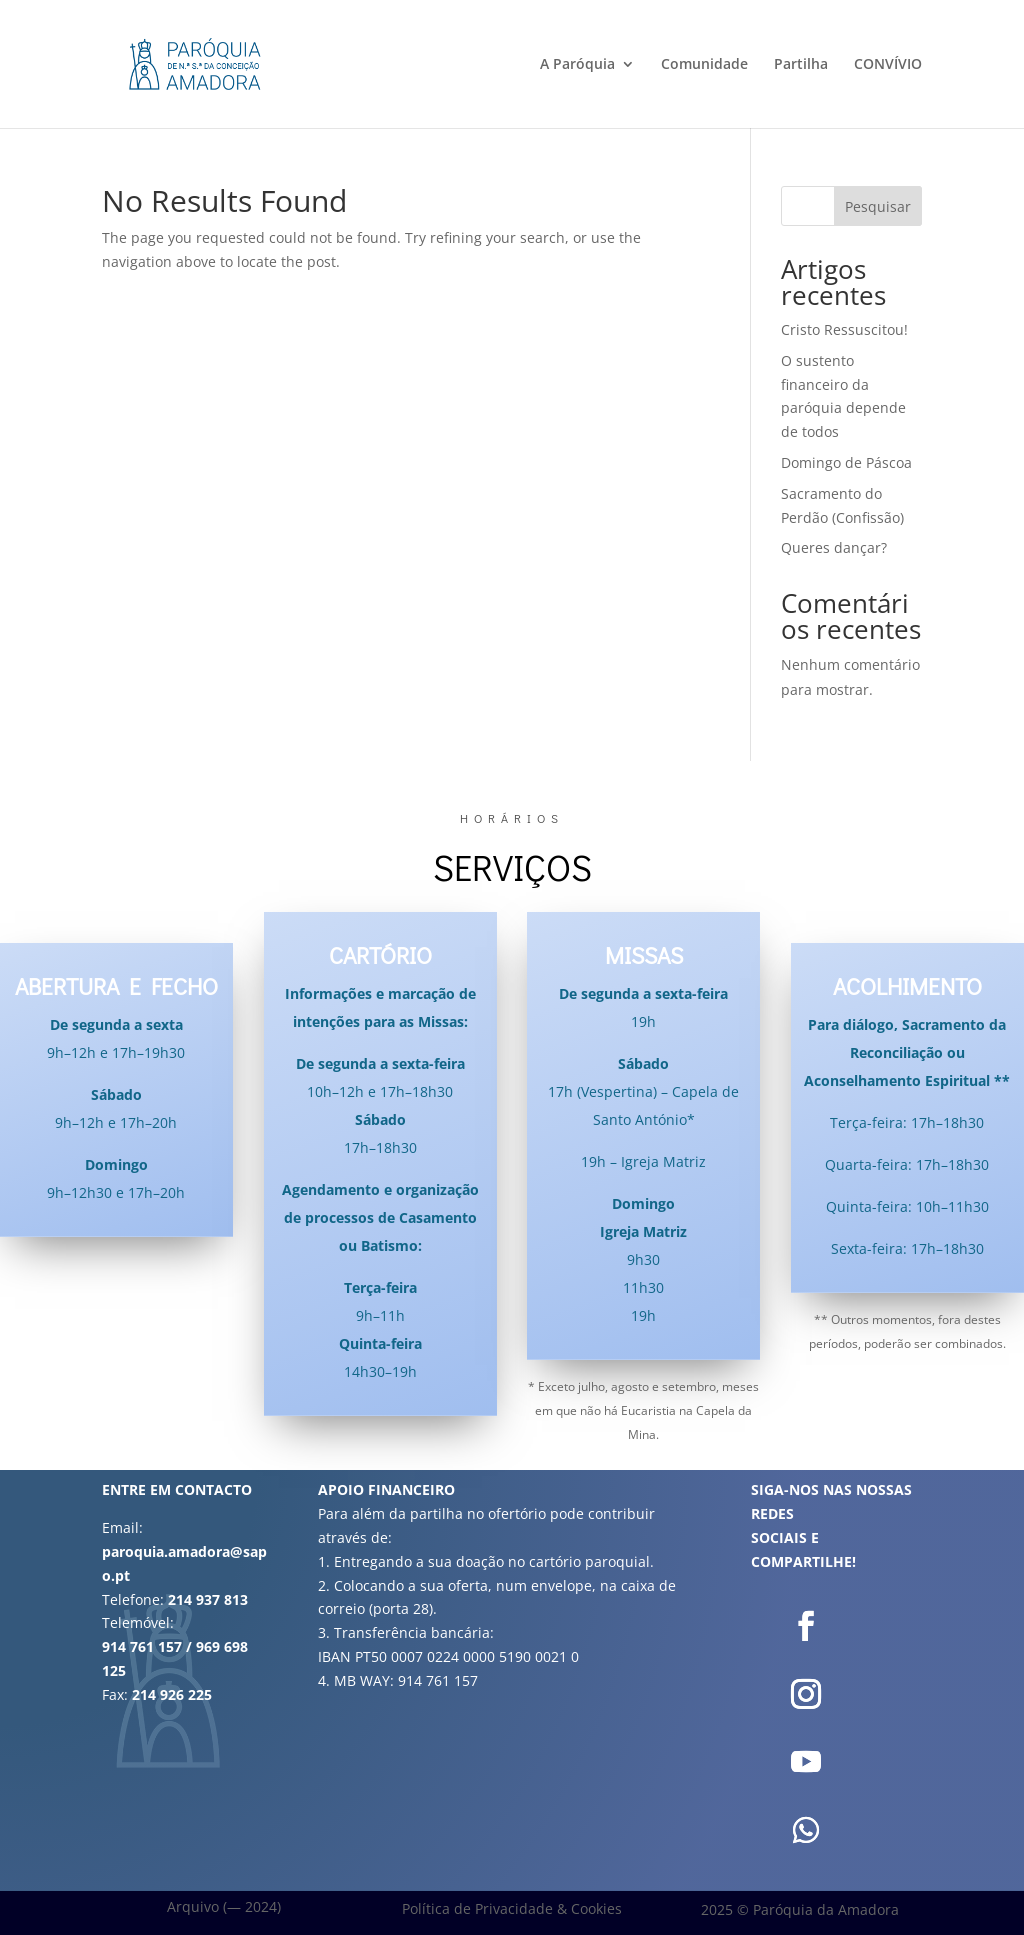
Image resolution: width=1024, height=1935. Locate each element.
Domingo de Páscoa (846, 462)
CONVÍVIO (888, 65)
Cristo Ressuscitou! (844, 329)
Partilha (801, 65)
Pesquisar (878, 206)
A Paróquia (577, 65)
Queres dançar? (834, 547)
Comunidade (704, 65)
